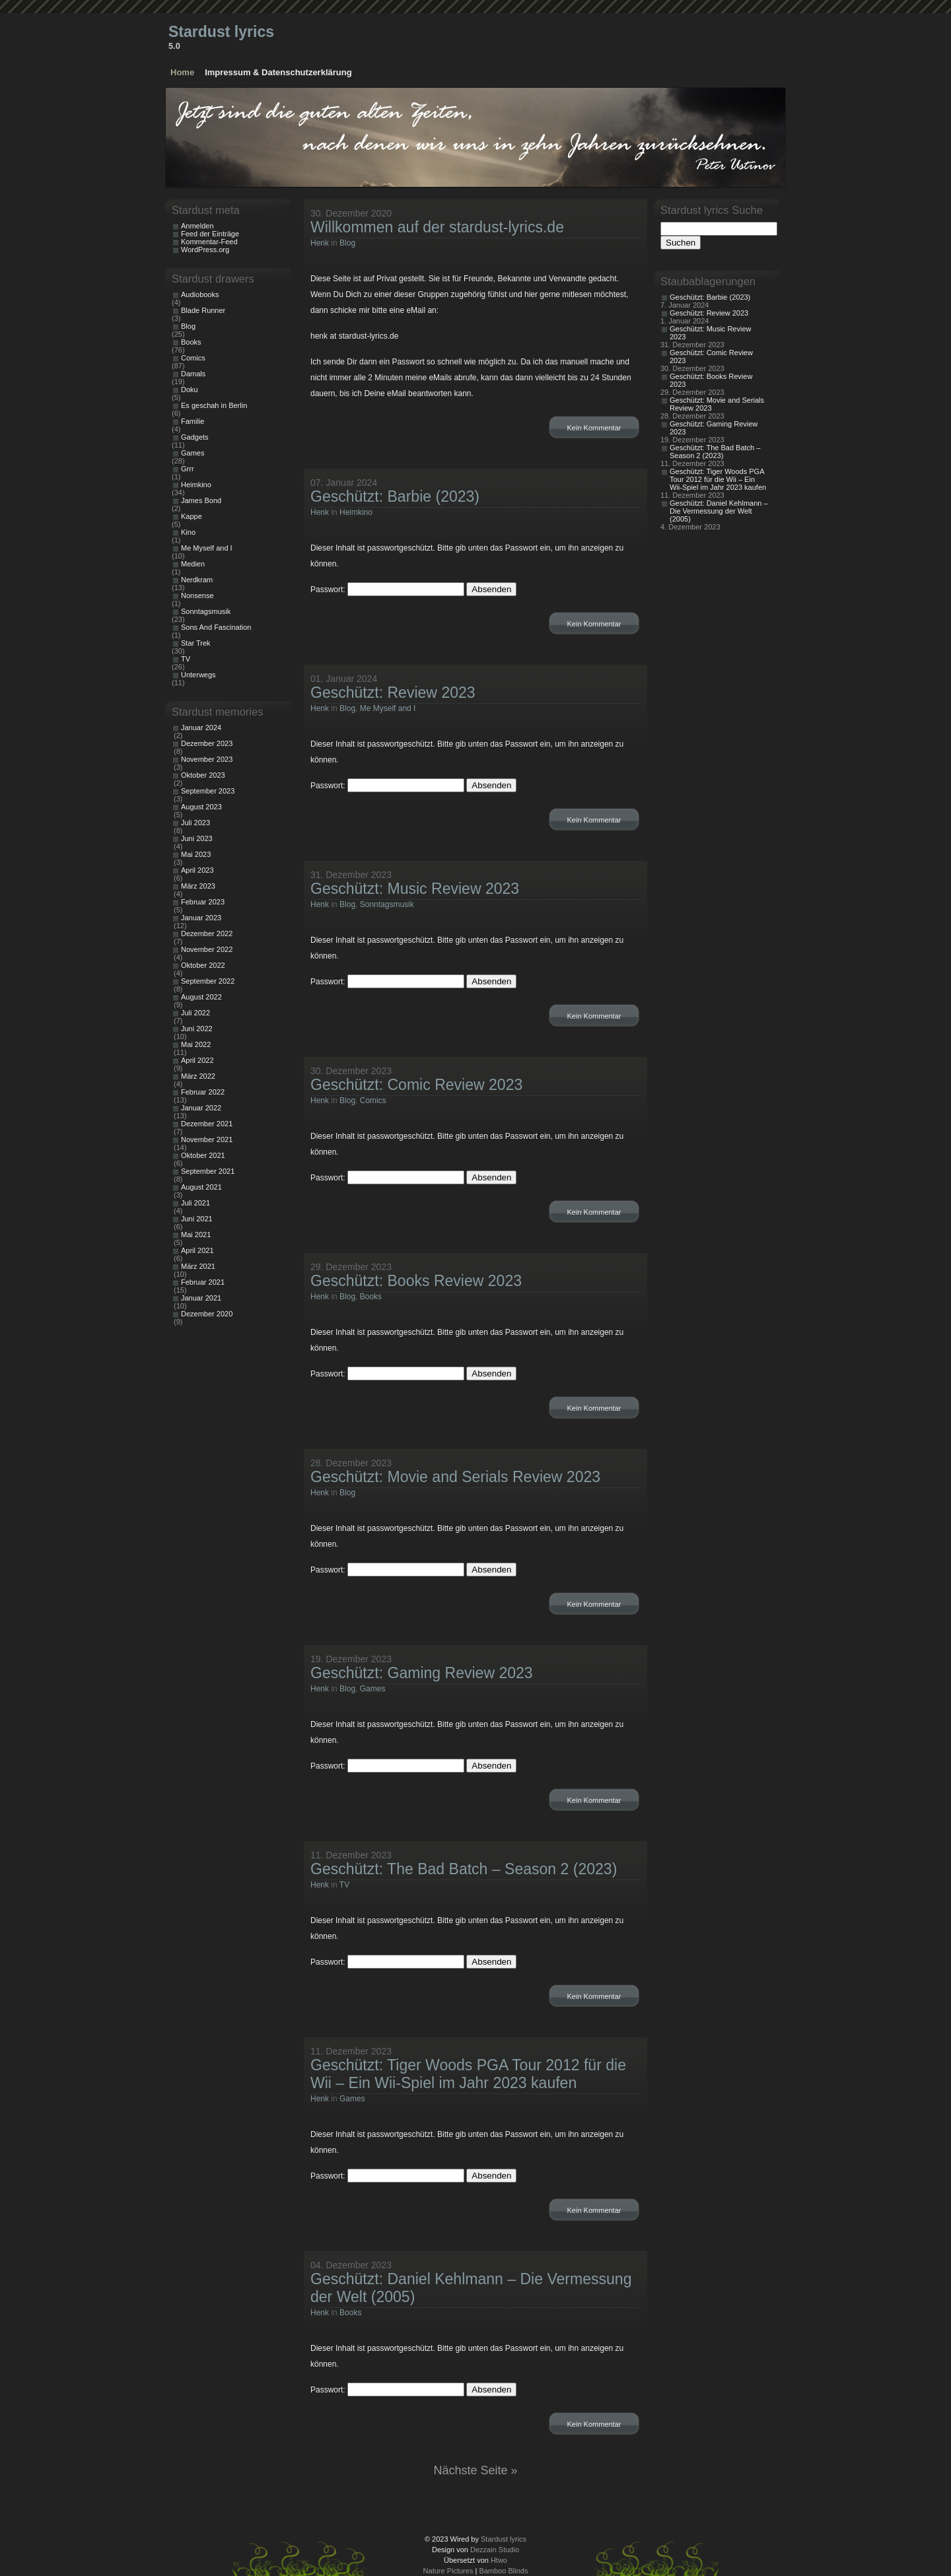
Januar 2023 (201, 918)
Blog (347, 243)
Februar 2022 (203, 1092)
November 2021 (206, 1139)
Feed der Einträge (210, 234)
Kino (188, 532)
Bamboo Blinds (503, 2571)
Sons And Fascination (216, 627)
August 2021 (201, 1187)
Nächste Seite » (475, 2470)
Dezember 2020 (206, 1314)
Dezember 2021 (206, 1124)
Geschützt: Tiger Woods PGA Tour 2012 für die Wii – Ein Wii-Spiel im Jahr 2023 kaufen (468, 2073)
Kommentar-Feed (209, 242)
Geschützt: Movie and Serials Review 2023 (455, 1476)
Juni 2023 (197, 838)
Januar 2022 (201, 1108)
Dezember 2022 (206, 933)
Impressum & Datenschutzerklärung (278, 72)
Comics (373, 1100)
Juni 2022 (197, 1029)
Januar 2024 (201, 727)
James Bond (201, 500)
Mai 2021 (196, 1234)
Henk (319, 243)
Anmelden (197, 226)
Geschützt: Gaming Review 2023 (421, 1672)
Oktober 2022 (203, 965)
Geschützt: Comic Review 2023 (416, 1084)
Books (371, 1296)
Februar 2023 (203, 902)
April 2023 (197, 870)
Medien (193, 564)
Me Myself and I (388, 708)
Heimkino (355, 512)
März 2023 (198, 886)
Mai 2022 (196, 1044)
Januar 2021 (201, 1298)
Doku (189, 389)
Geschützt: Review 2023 (393, 692)
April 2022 (197, 1060)
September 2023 (207, 791)
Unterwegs (198, 675)
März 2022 (198, 1076)
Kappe (191, 516)
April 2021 (197, 1250)
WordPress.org (205, 250)
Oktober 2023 (203, 775)
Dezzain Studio (494, 2550)
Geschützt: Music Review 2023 (414, 888)
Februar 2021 (203, 1282)
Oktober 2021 (203, 1155)
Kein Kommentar (594, 428)
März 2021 (198, 1266)
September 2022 (207, 981)
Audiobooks (200, 294)
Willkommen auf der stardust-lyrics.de (437, 227)
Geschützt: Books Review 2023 (416, 1280)
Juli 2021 (195, 1203)
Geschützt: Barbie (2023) (394, 496)
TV (344, 1884)
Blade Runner (203, 310)
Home (182, 72)
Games (373, 1688)
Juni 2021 (197, 1219)
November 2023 (206, 759)
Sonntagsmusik (387, 904)
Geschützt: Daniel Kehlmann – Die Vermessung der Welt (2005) (719, 511)
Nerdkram (197, 580)
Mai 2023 (196, 854)
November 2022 (206, 949)
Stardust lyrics (221, 31)
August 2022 (201, 997)
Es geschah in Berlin (214, 405)
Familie (192, 421)
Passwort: (387, 589)
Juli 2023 (195, 823)
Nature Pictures (448, 2571)
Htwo (499, 2560)
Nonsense (197, 595)
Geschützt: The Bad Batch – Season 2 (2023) (463, 1869)
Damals (193, 374)
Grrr (187, 469)
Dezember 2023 (206, 743)
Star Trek (196, 643)
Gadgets (195, 437)
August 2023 (201, 807)
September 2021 (207, 1171)
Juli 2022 (195, 1013)
